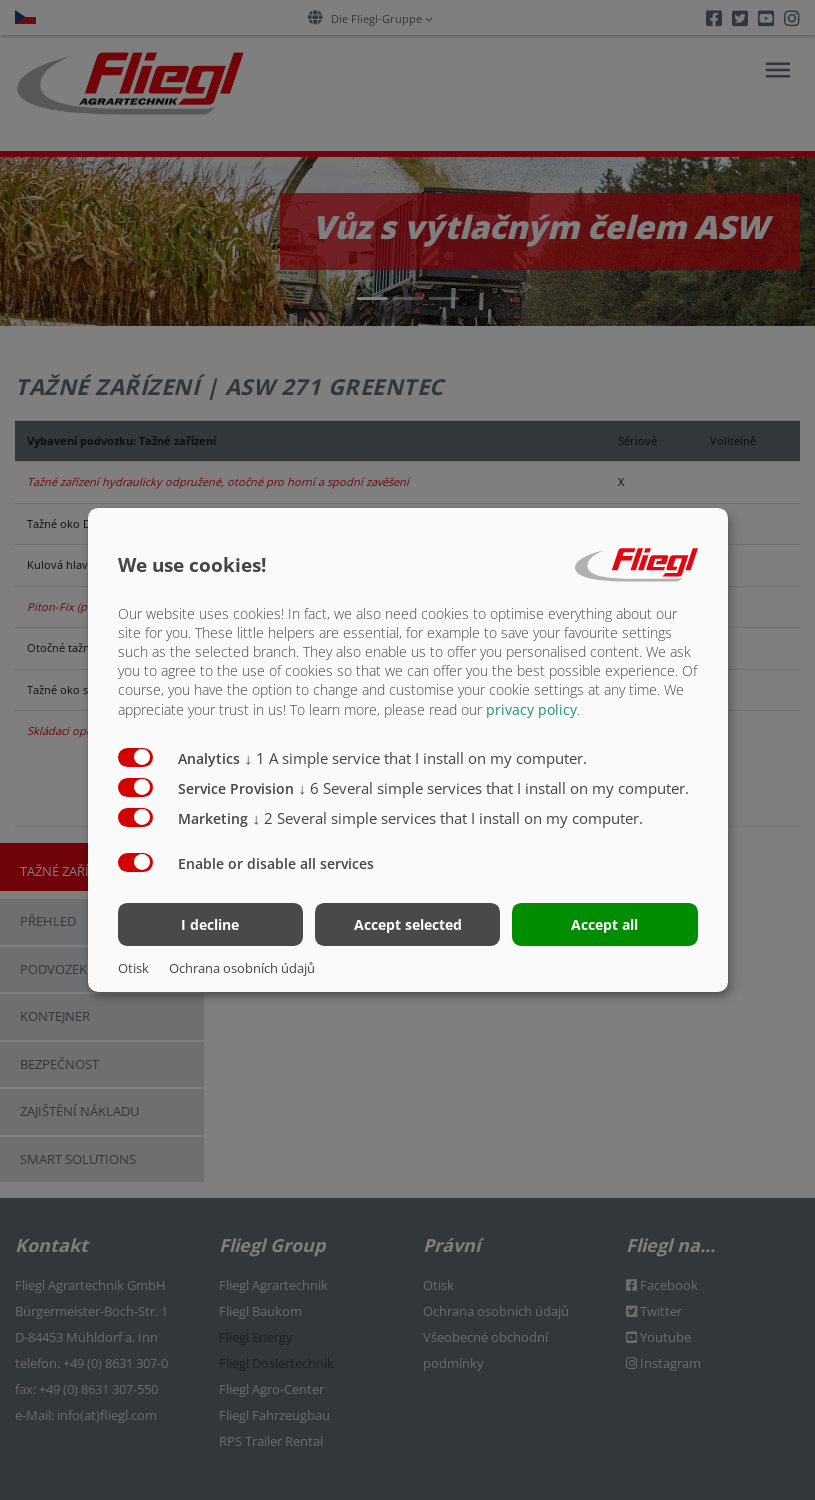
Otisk (133, 968)
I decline (210, 924)
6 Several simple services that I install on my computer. (494, 787)
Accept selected (408, 924)
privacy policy (531, 708)
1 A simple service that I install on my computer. (416, 757)
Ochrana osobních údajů (242, 968)
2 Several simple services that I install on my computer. (448, 817)
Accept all (604, 924)
